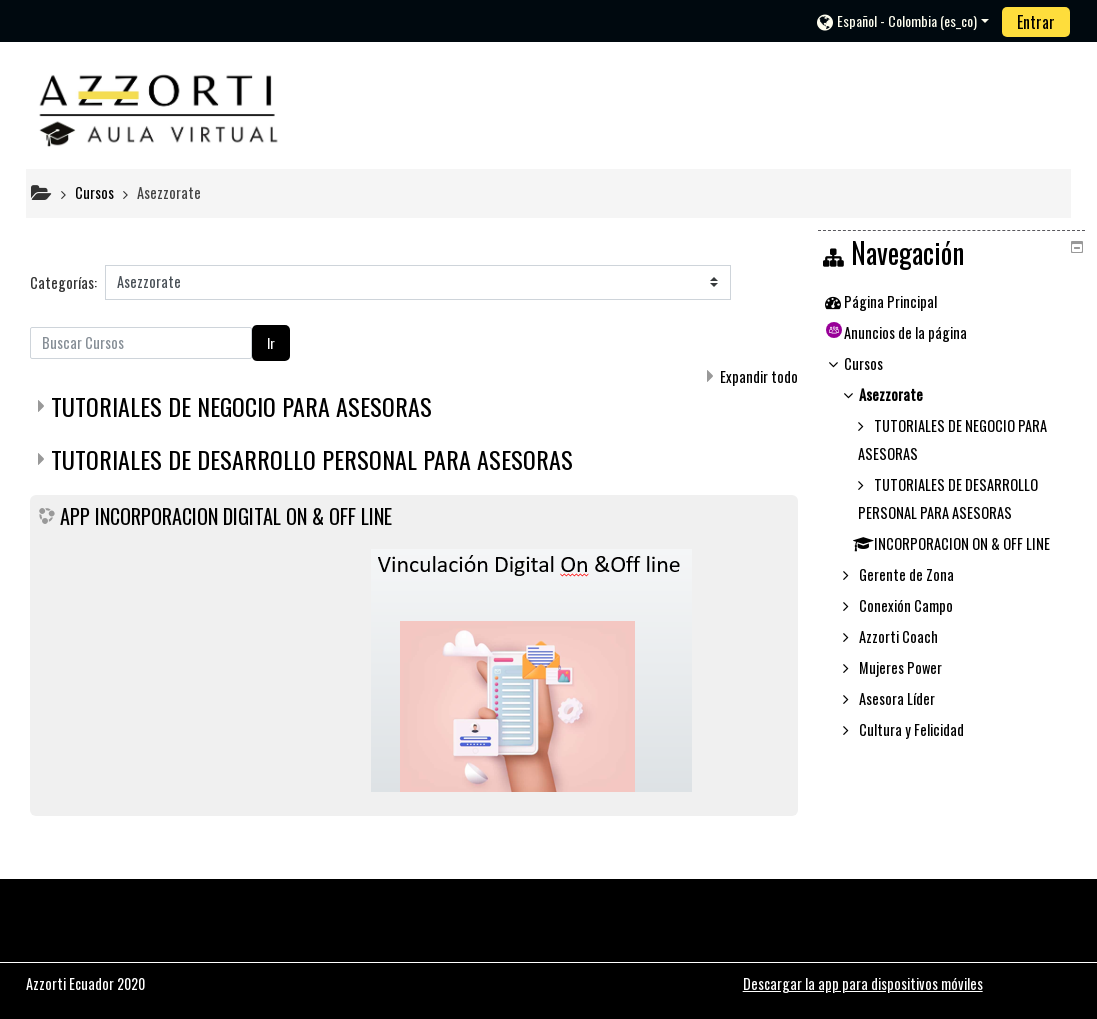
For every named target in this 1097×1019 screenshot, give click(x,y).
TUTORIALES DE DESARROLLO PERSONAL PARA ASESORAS (312, 459)
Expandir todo (759, 376)
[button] (903, 20)
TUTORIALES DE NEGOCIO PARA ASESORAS (241, 406)
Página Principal (904, 301)
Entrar (1036, 22)
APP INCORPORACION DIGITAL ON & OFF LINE (226, 516)
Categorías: (63, 282)
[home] (159, 105)
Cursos (877, 363)
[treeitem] (954, 302)
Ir (271, 342)
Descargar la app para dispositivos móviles (863, 983)
